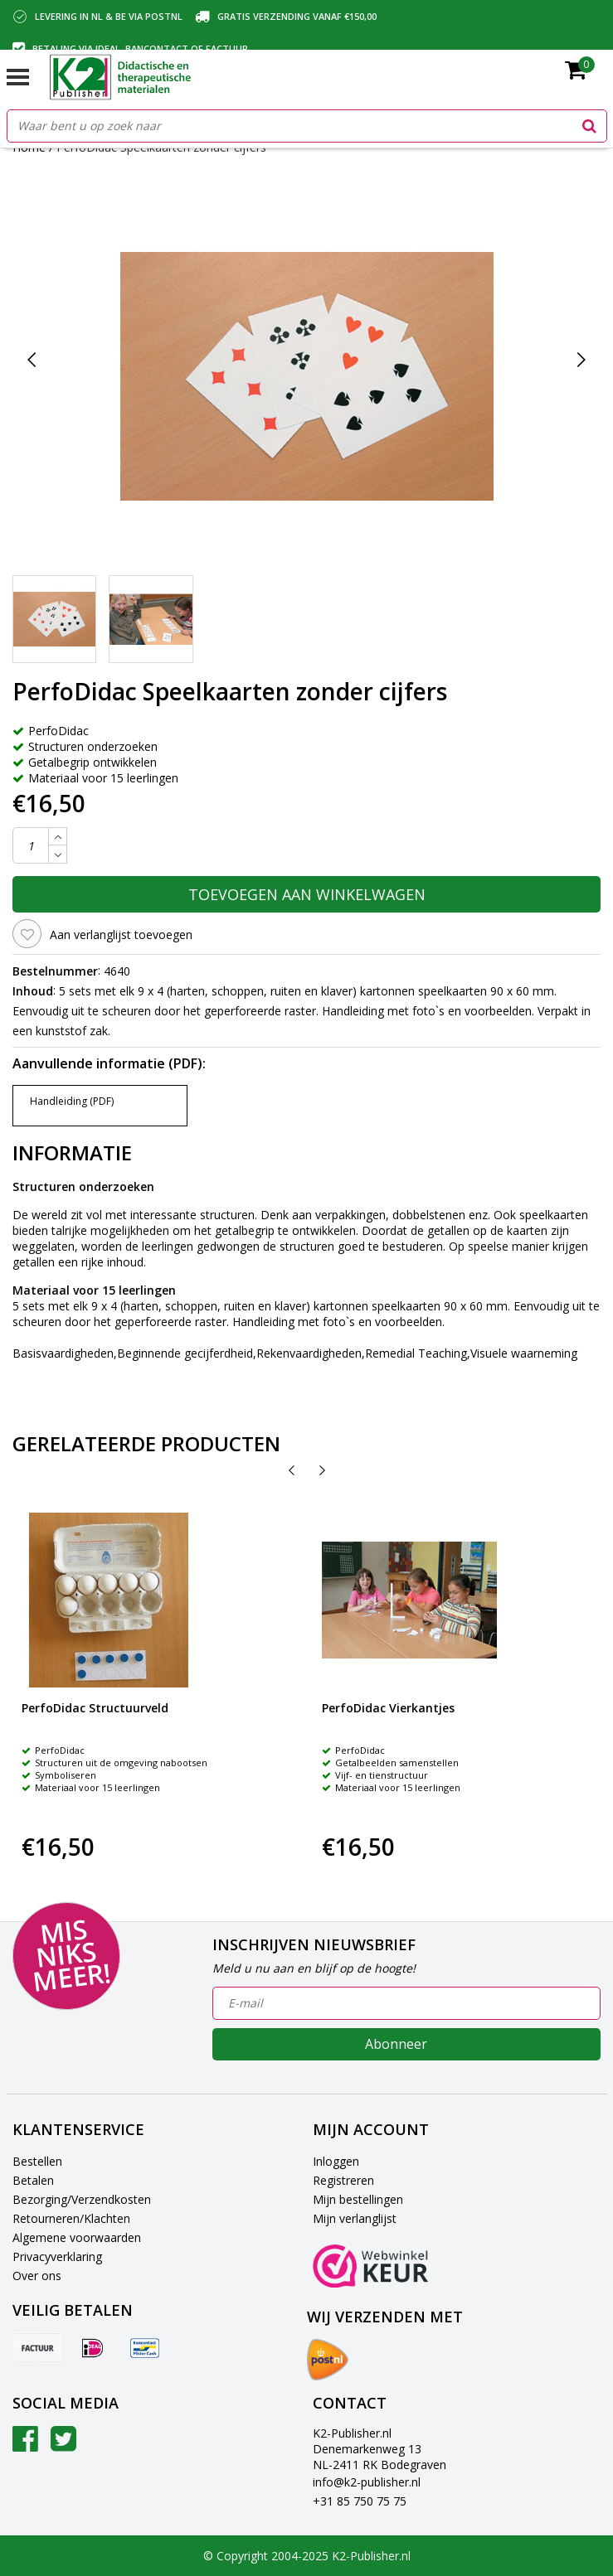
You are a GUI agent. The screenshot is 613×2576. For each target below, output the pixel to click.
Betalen (33, 2180)
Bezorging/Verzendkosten (81, 2199)
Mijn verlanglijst (355, 2218)
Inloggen (336, 2161)
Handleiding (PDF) (72, 1101)
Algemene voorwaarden (76, 2237)
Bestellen (37, 2161)
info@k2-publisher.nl (367, 2482)
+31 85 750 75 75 (359, 2501)
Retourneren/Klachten (71, 2218)
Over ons (36, 2275)
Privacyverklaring (57, 2256)
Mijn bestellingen (358, 2199)
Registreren (343, 2180)
